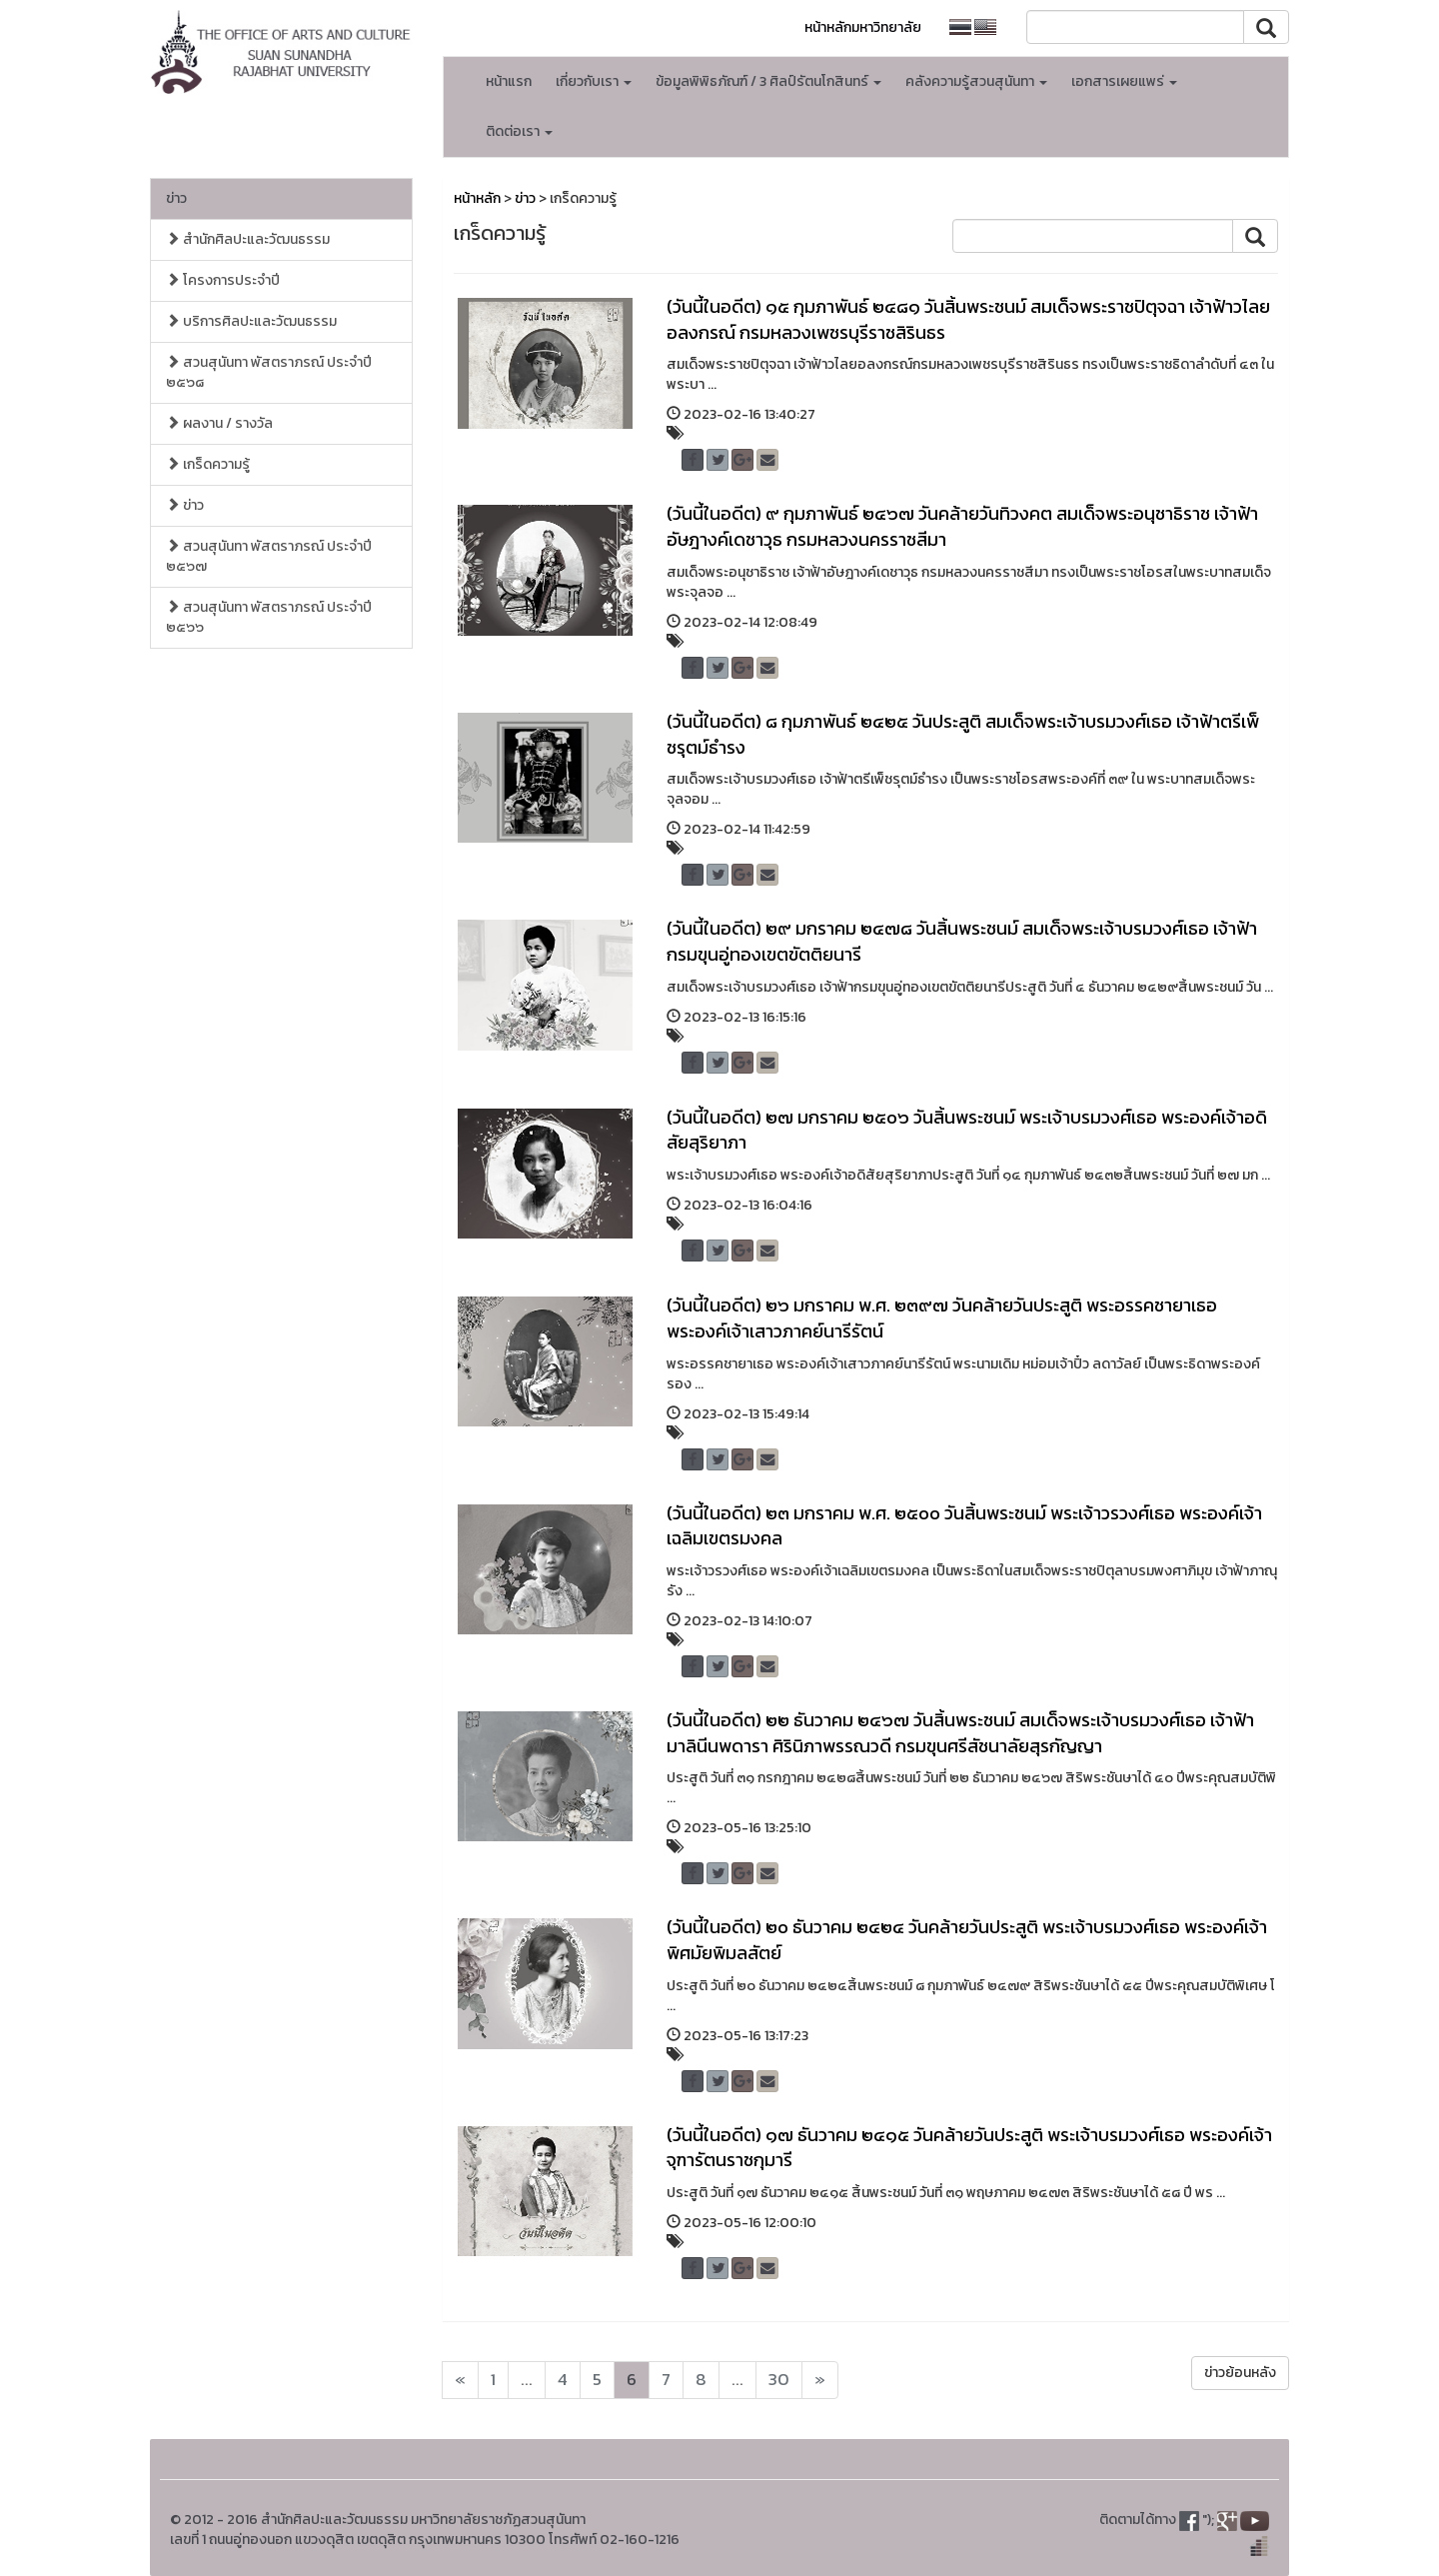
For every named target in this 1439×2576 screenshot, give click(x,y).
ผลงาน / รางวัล (219, 423)
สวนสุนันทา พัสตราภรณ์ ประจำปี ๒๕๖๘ (269, 372)
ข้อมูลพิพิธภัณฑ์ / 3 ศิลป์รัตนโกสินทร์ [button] (768, 81)
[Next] (460, 2380)
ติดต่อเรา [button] (519, 131)
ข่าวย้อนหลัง (1240, 2372)
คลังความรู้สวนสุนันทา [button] (976, 81)
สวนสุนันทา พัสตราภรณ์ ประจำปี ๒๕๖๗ (269, 556)
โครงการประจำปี (223, 280)
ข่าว (176, 198)
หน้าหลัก (477, 198)
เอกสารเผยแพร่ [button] (1124, 81)
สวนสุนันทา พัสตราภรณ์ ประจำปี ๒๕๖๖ (269, 617)
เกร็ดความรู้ (208, 464)
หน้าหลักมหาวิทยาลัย (862, 27)
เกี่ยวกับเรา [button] (594, 81)
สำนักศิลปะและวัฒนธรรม (248, 239)
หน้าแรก (509, 81)
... (527, 2379)
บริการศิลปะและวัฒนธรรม (251, 321)
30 (778, 2379)
